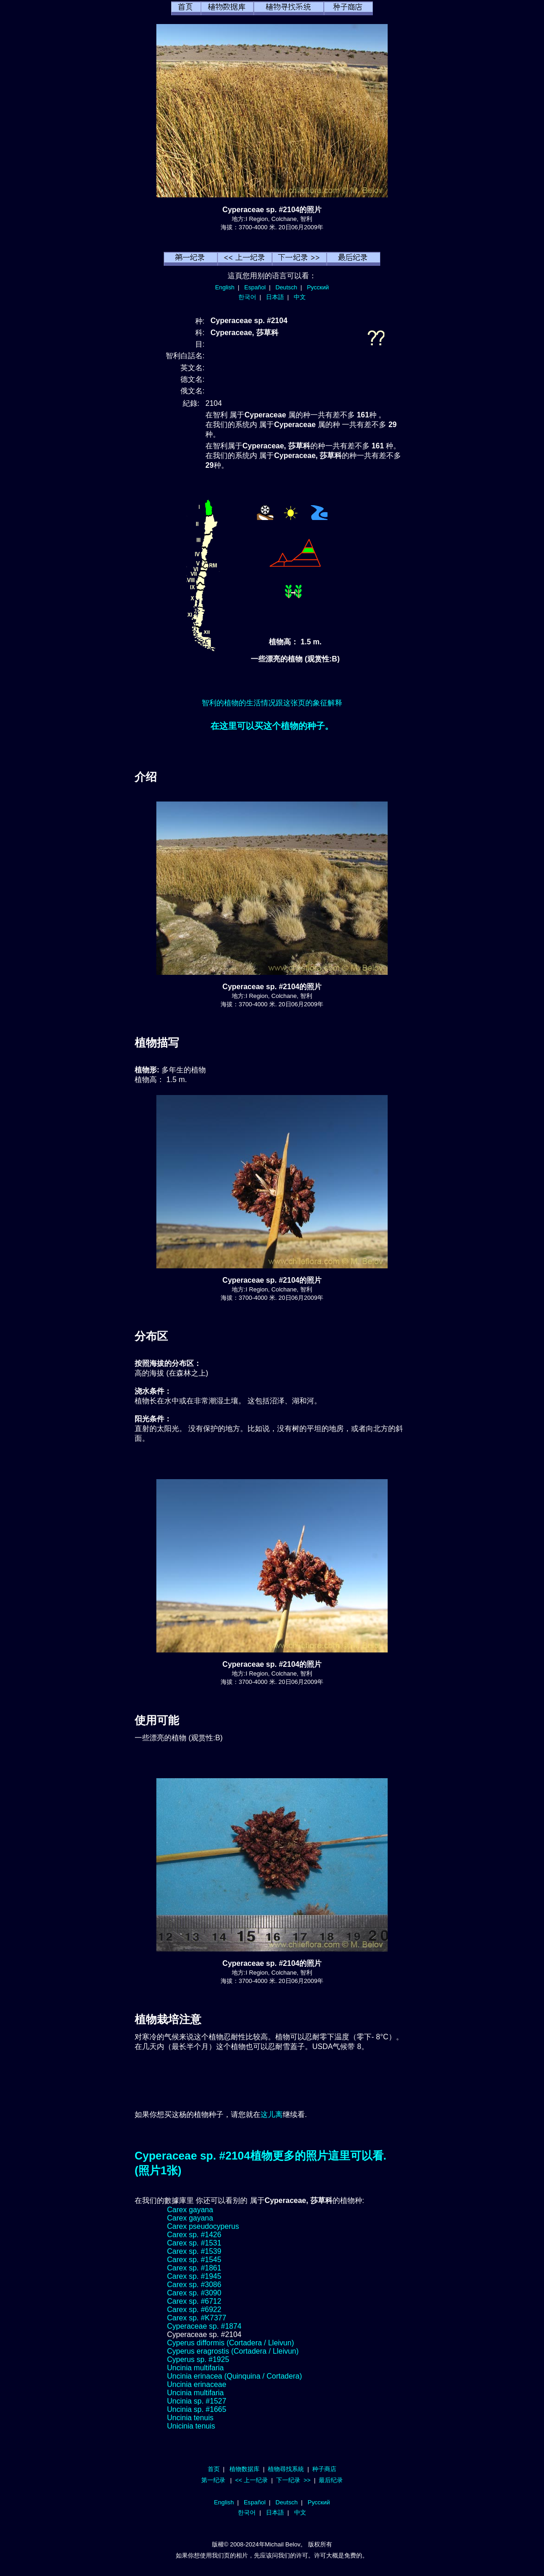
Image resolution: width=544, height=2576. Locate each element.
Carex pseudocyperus (203, 2226)
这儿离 (271, 2114)
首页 (214, 2469)
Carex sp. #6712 (194, 2301)
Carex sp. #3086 (194, 2284)
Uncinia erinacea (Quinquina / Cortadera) (234, 2376)
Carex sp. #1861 (194, 2268)
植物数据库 (244, 2469)
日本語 (275, 297)
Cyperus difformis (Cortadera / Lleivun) (230, 2343)
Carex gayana (190, 2210)
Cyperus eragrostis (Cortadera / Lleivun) (233, 2351)
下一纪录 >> (293, 2480)
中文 (300, 297)
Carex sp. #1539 (194, 2251)
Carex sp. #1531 (194, 2243)
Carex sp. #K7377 (196, 2318)
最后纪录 (331, 2480)
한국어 (247, 297)
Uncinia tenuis (190, 2418)
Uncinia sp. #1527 (196, 2401)
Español (255, 287)
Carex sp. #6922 (194, 2309)
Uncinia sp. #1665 (196, 2409)
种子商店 (324, 2469)
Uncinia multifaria (195, 2368)
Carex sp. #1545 (194, 2260)
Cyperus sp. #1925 (198, 2359)
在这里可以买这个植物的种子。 (272, 726)
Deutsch (286, 287)
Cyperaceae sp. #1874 (204, 2326)
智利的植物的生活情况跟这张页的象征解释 (272, 703)
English (225, 287)
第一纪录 (213, 2480)
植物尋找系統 (286, 2469)
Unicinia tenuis (191, 2426)
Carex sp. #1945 (194, 2276)
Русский (318, 287)
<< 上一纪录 (251, 2480)
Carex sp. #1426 (194, 2235)
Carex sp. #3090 (194, 2293)
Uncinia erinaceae (196, 2384)
